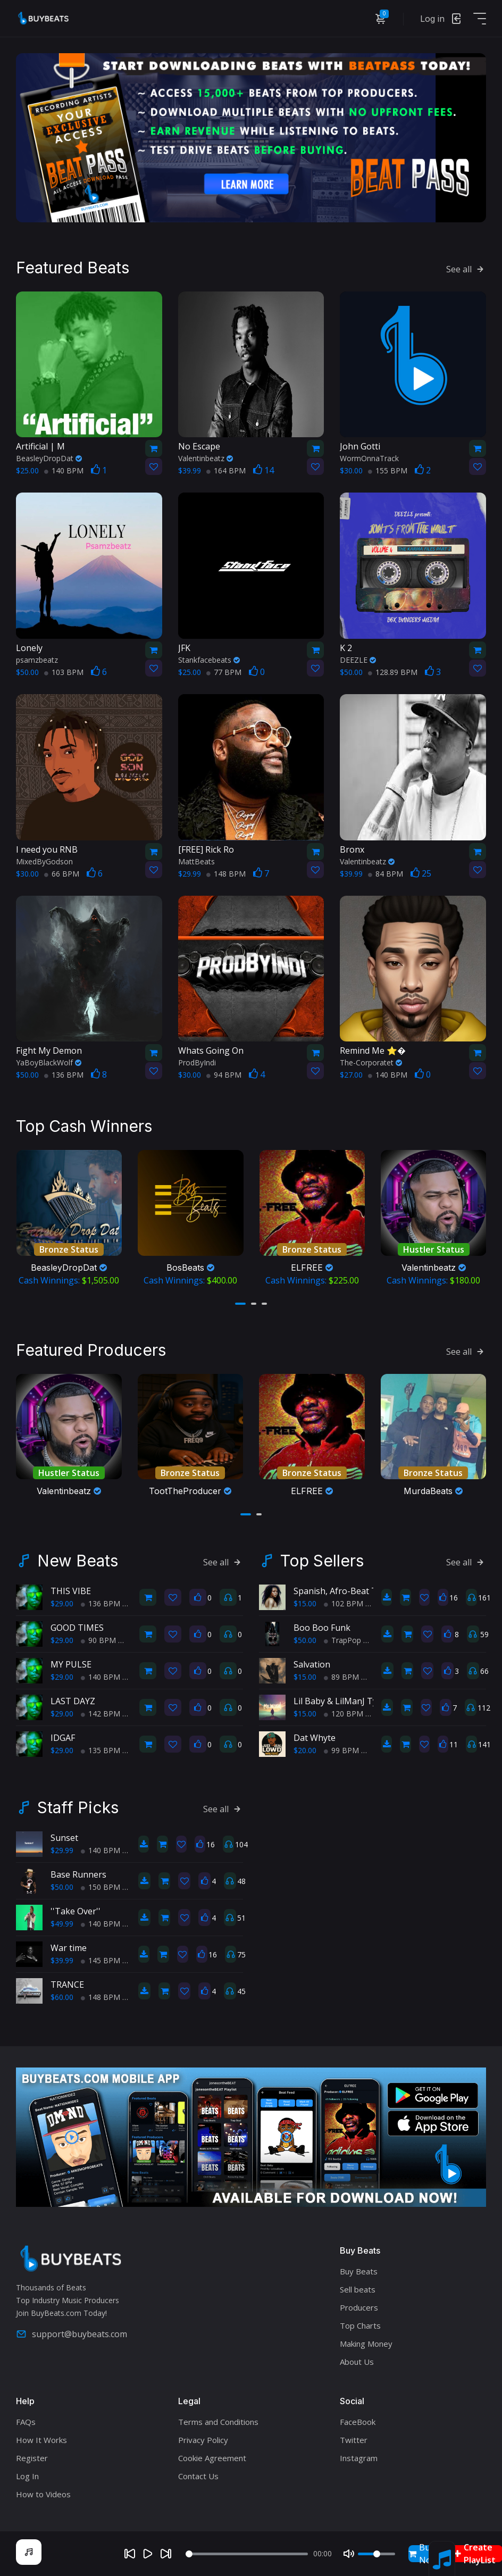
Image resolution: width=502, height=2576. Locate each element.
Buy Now (423, 2553)
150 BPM (100, 1887)
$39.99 (62, 1960)
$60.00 (62, 1997)
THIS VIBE (71, 1591)
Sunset (64, 1838)
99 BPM (341, 1750)
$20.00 (305, 1750)
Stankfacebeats (209, 660)
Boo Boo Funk (322, 1627)
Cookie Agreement (212, 2458)
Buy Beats (359, 2271)
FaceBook (357, 2421)
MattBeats (196, 861)
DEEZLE (358, 660)
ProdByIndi (197, 1062)
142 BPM (100, 1713)
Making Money (366, 2343)
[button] (240, 1304)
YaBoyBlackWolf (48, 1062)
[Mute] (348, 2553)
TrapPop (342, 1640)
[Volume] (376, 2554)
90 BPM (98, 1640)
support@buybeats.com (71, 2334)
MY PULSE (71, 1664)
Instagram (359, 2458)
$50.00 (305, 1640)
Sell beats (357, 2289)
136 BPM (63, 1075)
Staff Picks (78, 1807)
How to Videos (43, 2494)
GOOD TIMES (77, 1627)
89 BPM (341, 1677)
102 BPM (343, 1603)
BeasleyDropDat (49, 458)
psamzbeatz (37, 660)
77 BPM (223, 672)
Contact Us (198, 2476)
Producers (359, 2307)
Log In (27, 2476)
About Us (357, 2361)
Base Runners (78, 1874)
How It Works (41, 2440)
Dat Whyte (315, 1738)
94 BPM (223, 1075)
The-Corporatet (371, 1062)
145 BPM (100, 1960)
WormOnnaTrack (369, 458)
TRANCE (67, 1984)
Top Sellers (322, 1561)
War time (69, 1948)
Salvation (312, 1664)
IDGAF (63, 1738)
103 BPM (63, 672)
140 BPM (63, 470)
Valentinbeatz (205, 458)
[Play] (147, 2553)
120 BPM (343, 1713)
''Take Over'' (76, 1911)
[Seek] (247, 2554)
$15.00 (305, 1603)
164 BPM (226, 470)
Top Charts (360, 2325)
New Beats (77, 1561)
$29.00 (62, 1603)
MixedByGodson (44, 861)
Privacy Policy (203, 2440)
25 (421, 873)
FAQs (26, 2421)
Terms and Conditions (218, 2421)
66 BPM (61, 874)
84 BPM (385, 874)
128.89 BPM (392, 672)
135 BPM (100, 1750)
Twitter (353, 2440)
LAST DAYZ (73, 1701)
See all (466, 269)
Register (32, 2458)
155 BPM (387, 470)
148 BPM (226, 874)
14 (263, 470)
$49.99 (62, 1924)
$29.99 (62, 1850)
